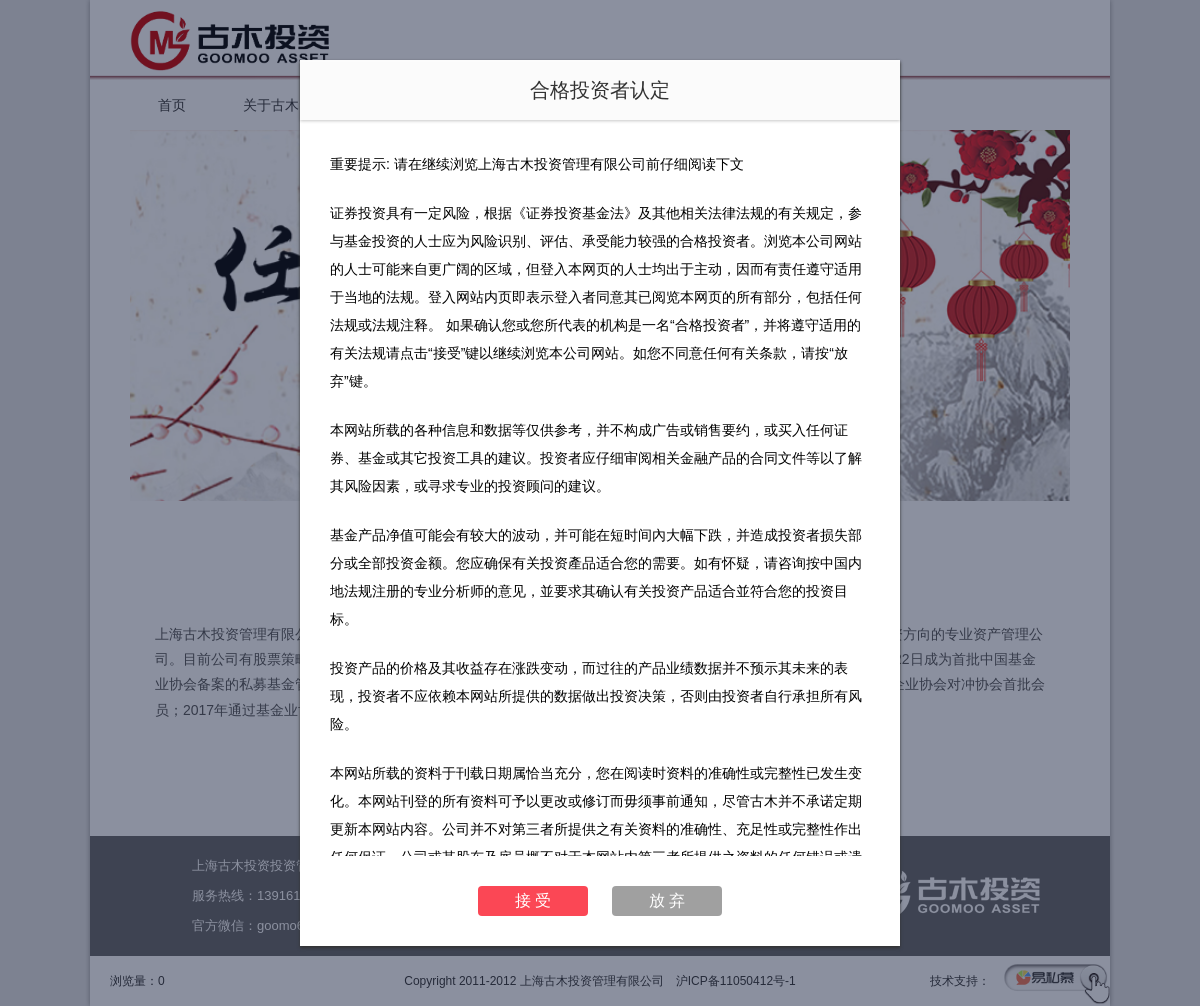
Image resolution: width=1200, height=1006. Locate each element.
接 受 (533, 900)
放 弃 (667, 900)
